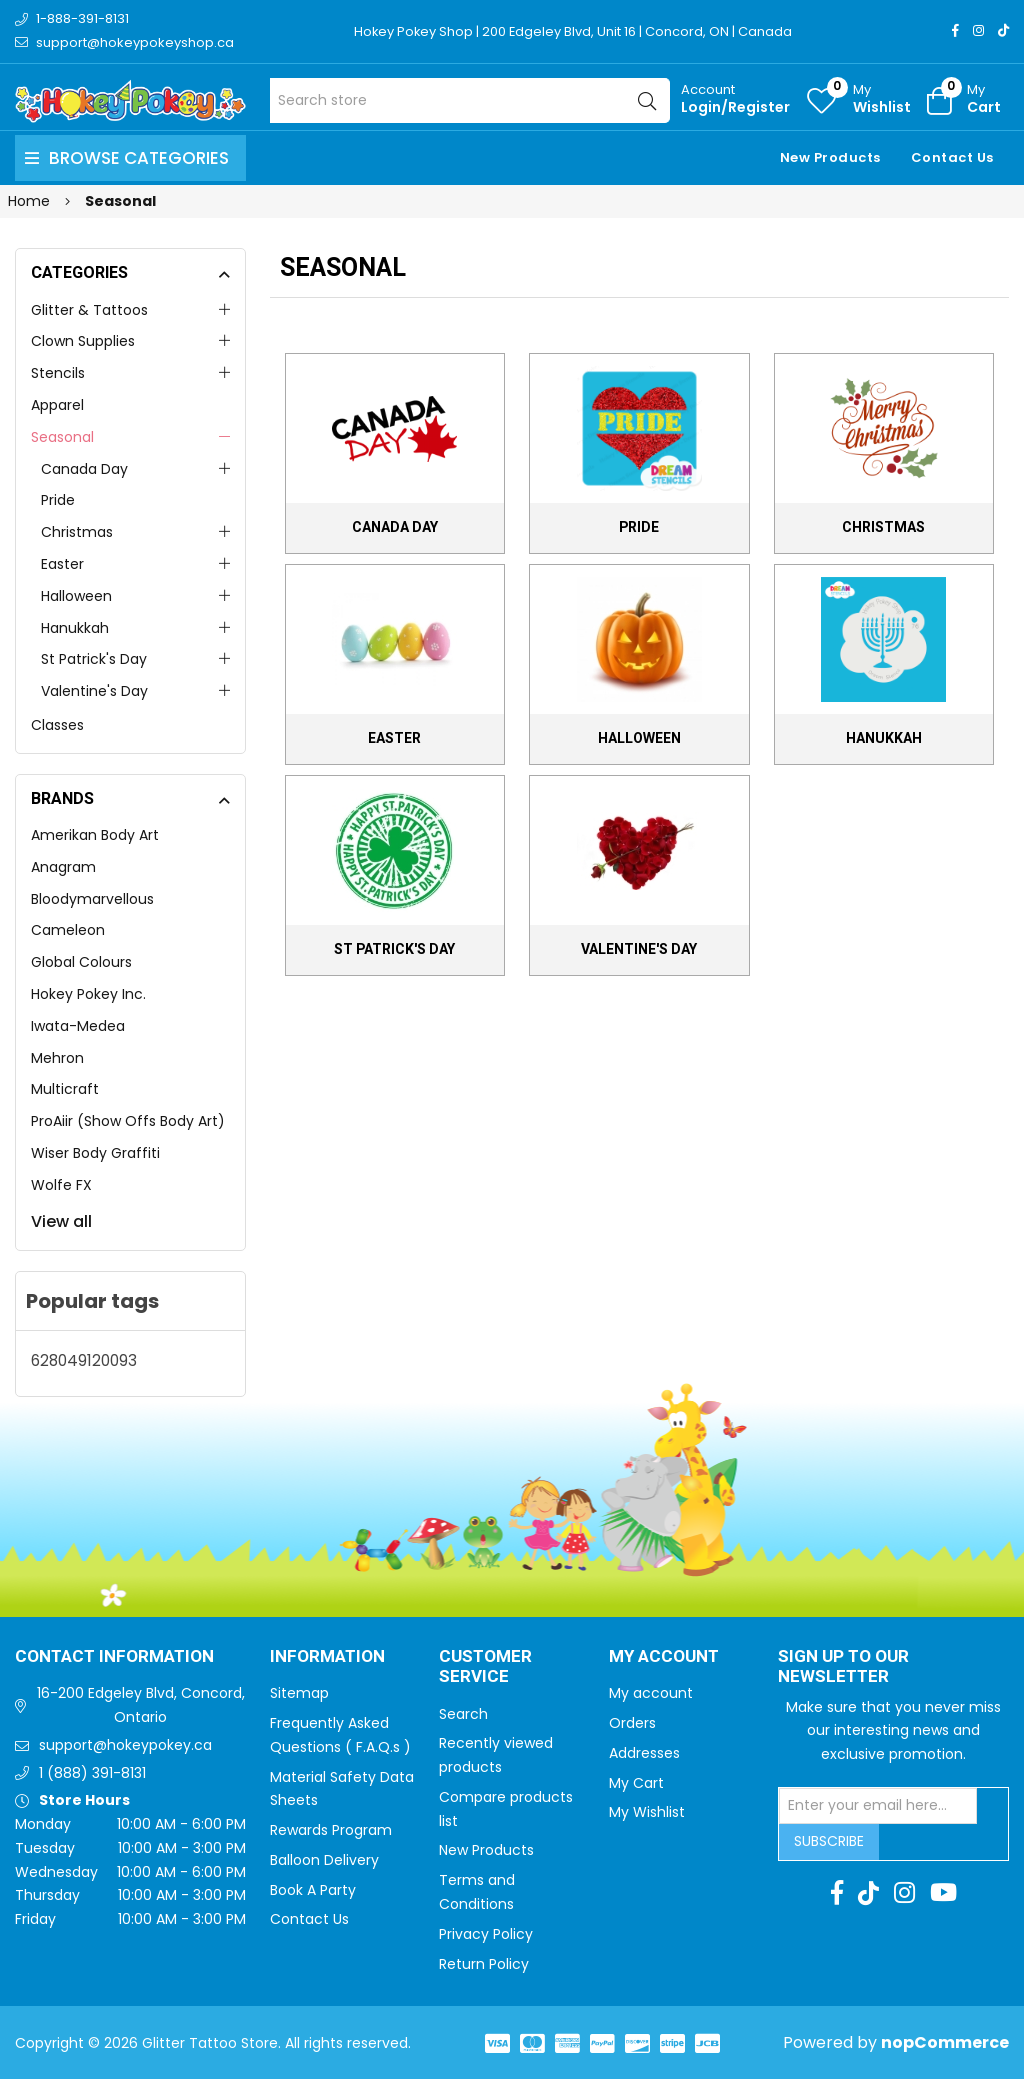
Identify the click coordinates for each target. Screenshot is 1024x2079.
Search (463, 1714)
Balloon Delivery (324, 1860)
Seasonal (62, 437)
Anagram (63, 867)
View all (61, 1221)
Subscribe (829, 1841)
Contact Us (952, 157)
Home (29, 201)
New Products (830, 157)
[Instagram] (978, 30)
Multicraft (65, 1089)
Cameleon (68, 930)
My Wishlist (647, 1812)
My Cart (636, 1783)
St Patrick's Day (94, 659)
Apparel (57, 405)
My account (651, 1693)
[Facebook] (955, 30)
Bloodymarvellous (92, 899)
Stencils (58, 373)
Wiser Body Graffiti (95, 1153)
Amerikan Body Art (95, 835)
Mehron (57, 1058)
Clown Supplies (83, 341)
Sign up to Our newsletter (843, 1667)
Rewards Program (331, 1830)
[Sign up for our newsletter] (878, 1806)
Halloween (76, 596)
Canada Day (84, 469)
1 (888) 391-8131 (92, 1773)
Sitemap (299, 1693)
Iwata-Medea (78, 1026)
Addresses (644, 1753)
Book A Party (313, 1890)
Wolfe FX (61, 1185)
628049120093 (84, 1360)
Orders (632, 1723)
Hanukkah (75, 628)
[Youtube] (943, 1893)
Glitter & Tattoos (89, 310)
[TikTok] (1003, 30)
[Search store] (470, 100)
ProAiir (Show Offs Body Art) (128, 1121)
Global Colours (81, 962)
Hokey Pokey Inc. (88, 994)
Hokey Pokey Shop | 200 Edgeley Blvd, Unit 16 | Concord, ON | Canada (574, 31)
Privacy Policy (486, 1934)
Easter (62, 564)
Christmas (77, 532)
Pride (58, 500)
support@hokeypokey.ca (125, 1745)
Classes (57, 725)
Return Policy (484, 1964)
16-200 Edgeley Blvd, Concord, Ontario (141, 1705)
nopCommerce (945, 2042)
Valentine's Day (94, 691)
